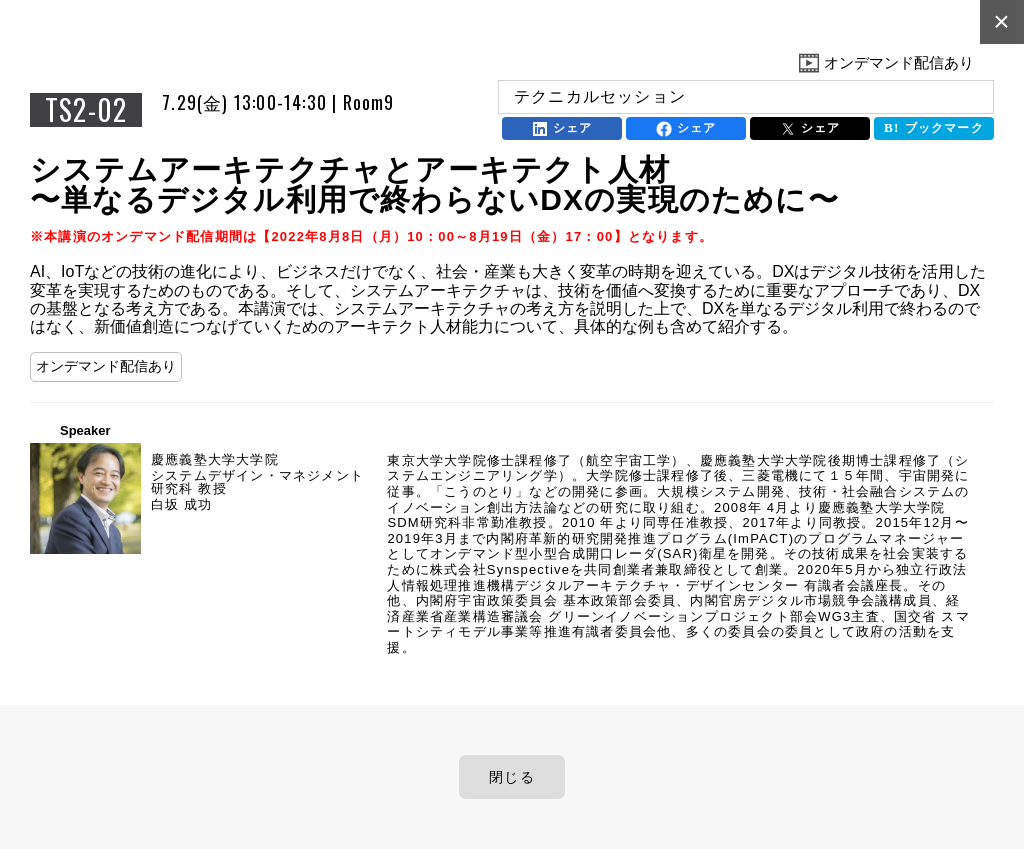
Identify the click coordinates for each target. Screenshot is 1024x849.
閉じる (512, 777)
